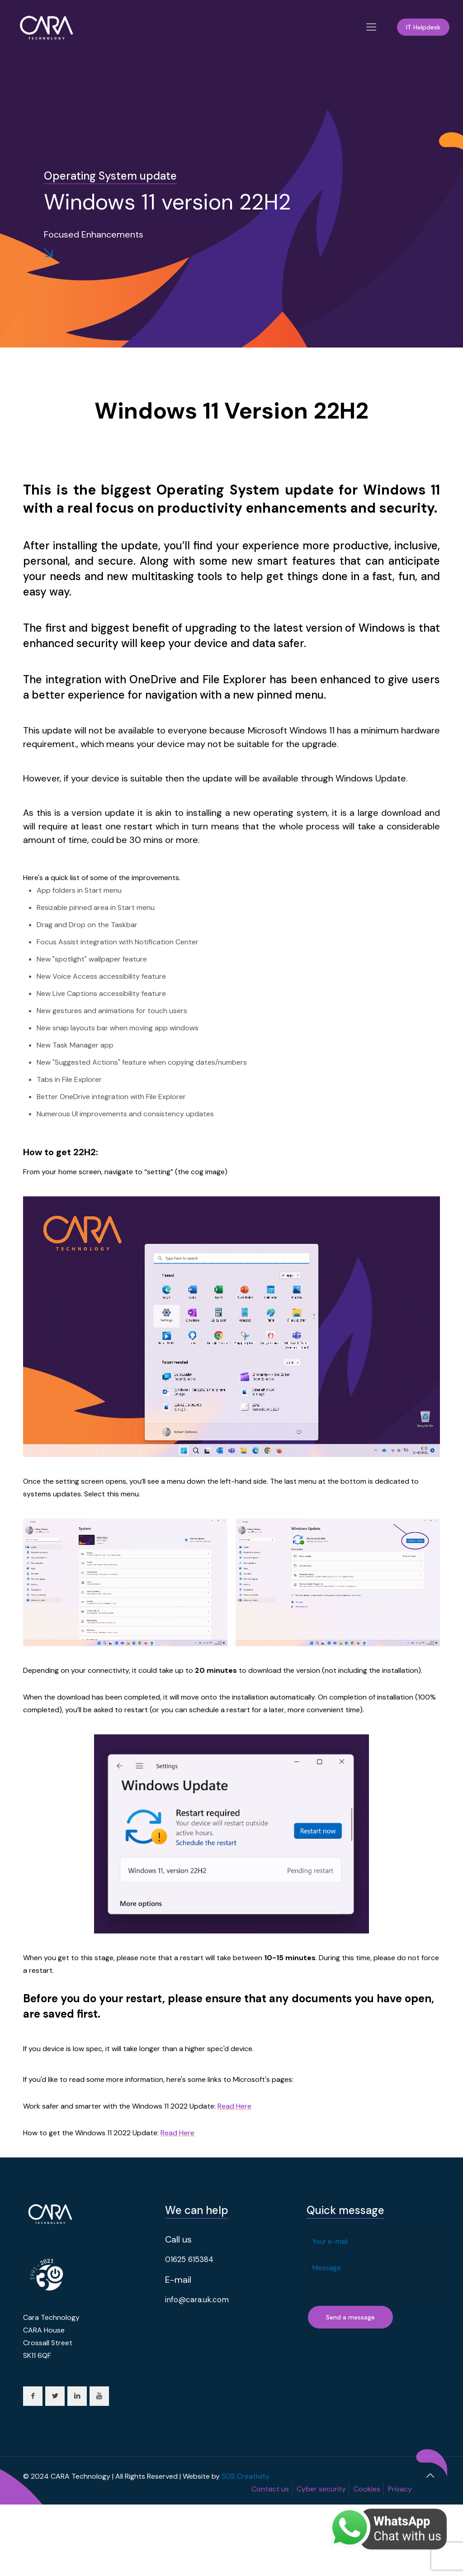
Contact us (270, 2489)
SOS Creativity (245, 2476)
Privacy (400, 2489)
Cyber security (321, 2489)
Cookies (367, 2489)
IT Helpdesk (423, 27)
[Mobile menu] (371, 27)
